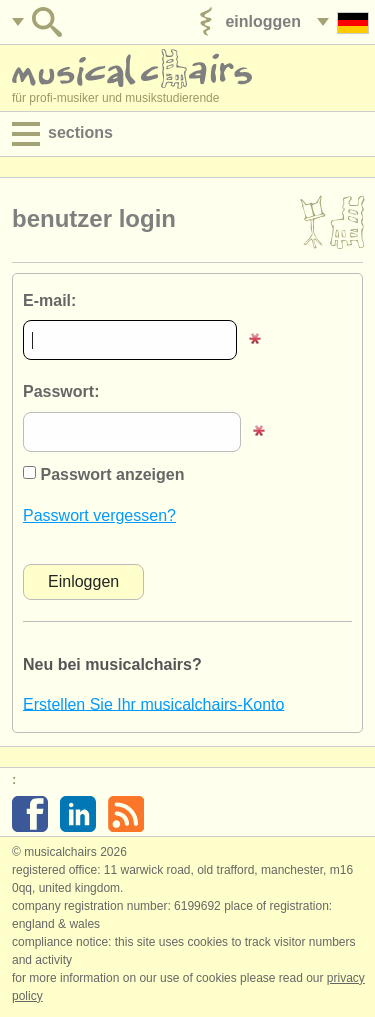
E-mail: (49, 300)
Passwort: (61, 391)
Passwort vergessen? (99, 515)
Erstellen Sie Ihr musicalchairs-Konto (153, 703)
